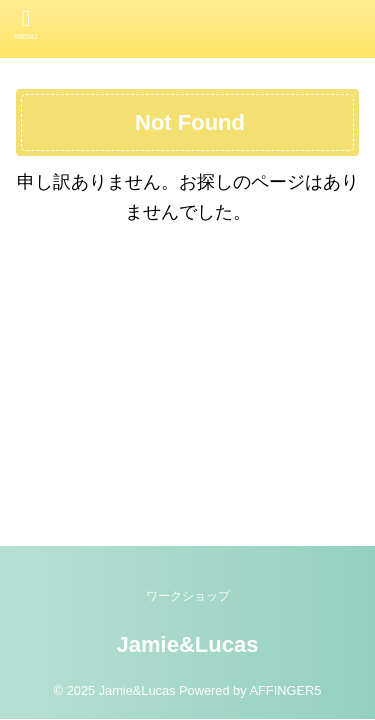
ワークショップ (188, 596)
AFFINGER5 (285, 690)
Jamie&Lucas (188, 644)
